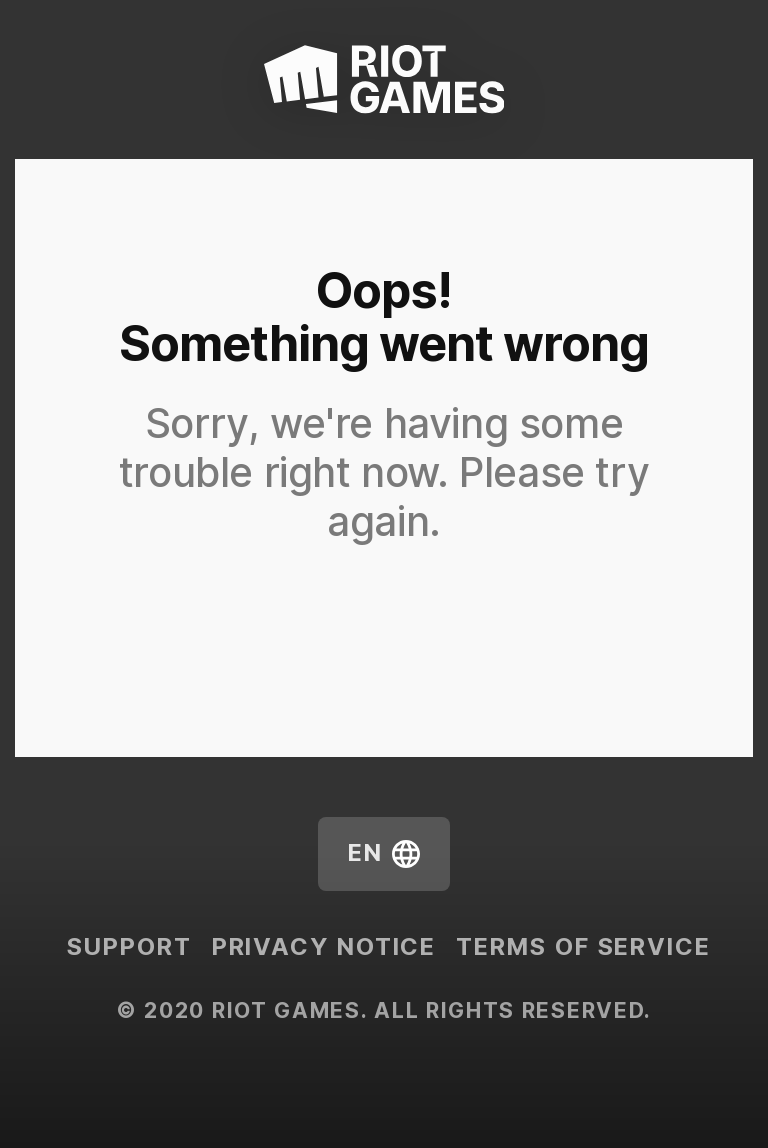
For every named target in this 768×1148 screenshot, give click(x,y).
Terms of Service (583, 947)
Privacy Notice (324, 947)
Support (129, 947)
